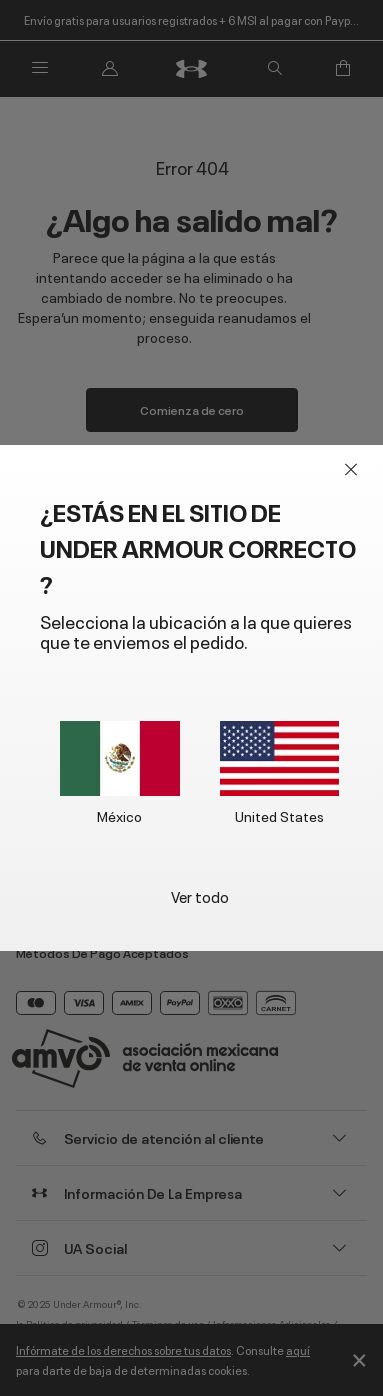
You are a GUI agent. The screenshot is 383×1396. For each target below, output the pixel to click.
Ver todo (200, 895)
